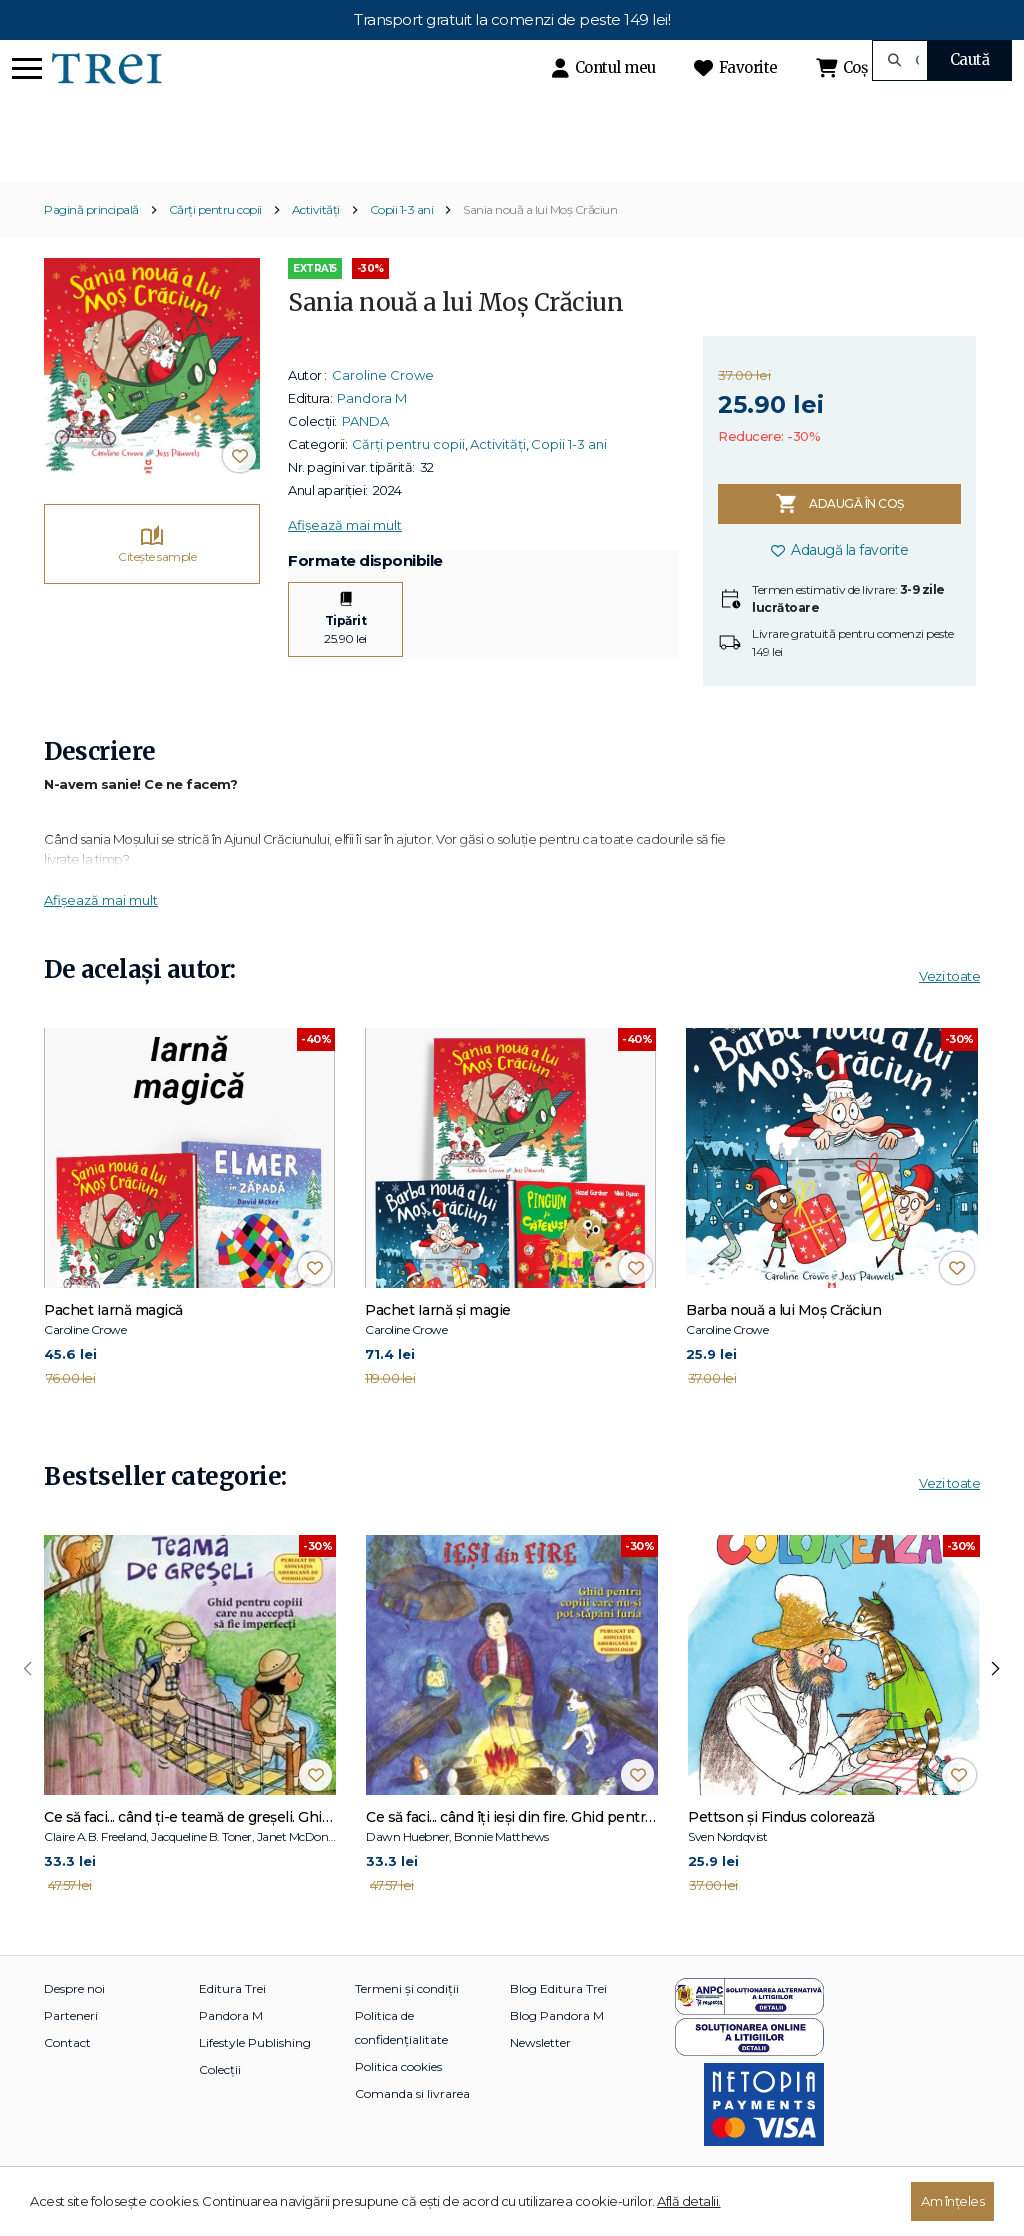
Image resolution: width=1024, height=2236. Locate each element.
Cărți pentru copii (215, 244)
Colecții (220, 2104)
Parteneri (71, 2050)
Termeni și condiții (407, 2023)
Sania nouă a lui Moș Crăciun (540, 244)
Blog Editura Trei (558, 2023)
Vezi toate (949, 1011)
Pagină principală (91, 244)
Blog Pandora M (557, 2050)
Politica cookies (398, 2101)
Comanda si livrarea (412, 2128)
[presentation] (28, 1703)
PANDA (365, 455)
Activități (316, 244)
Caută (970, 59)
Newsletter (540, 2077)
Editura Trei (232, 2023)
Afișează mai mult (345, 559)
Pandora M (372, 432)
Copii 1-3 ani (402, 244)
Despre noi (74, 2023)
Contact (67, 2077)
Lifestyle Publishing (255, 2077)
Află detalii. (689, 2201)
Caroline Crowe (383, 409)
